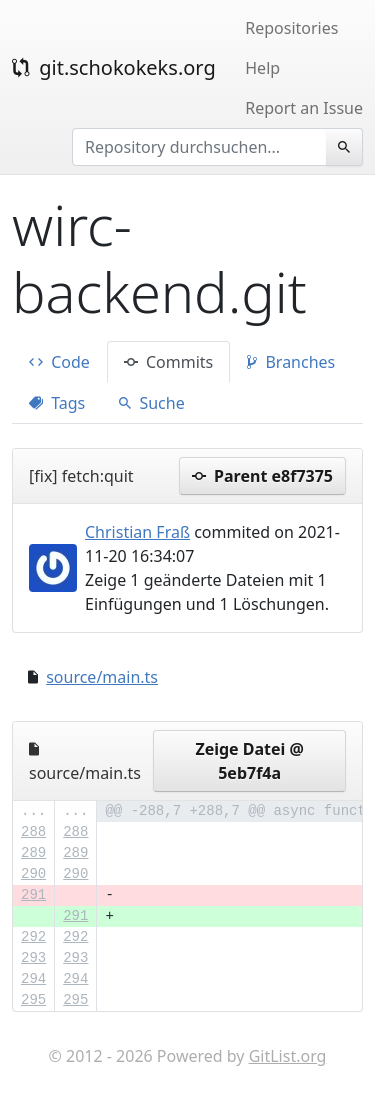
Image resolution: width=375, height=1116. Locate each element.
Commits (168, 362)
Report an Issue (304, 108)
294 (33, 979)
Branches (291, 362)
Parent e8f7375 (262, 476)
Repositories (291, 28)
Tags (57, 403)
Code (59, 362)
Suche (151, 403)
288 (33, 832)
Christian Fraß (137, 532)
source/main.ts (102, 677)
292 (33, 937)
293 (33, 958)
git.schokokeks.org (114, 67)
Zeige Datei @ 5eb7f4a (249, 761)
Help (262, 68)
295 (33, 1000)
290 (33, 874)
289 (33, 853)
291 (33, 895)
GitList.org (288, 1056)
